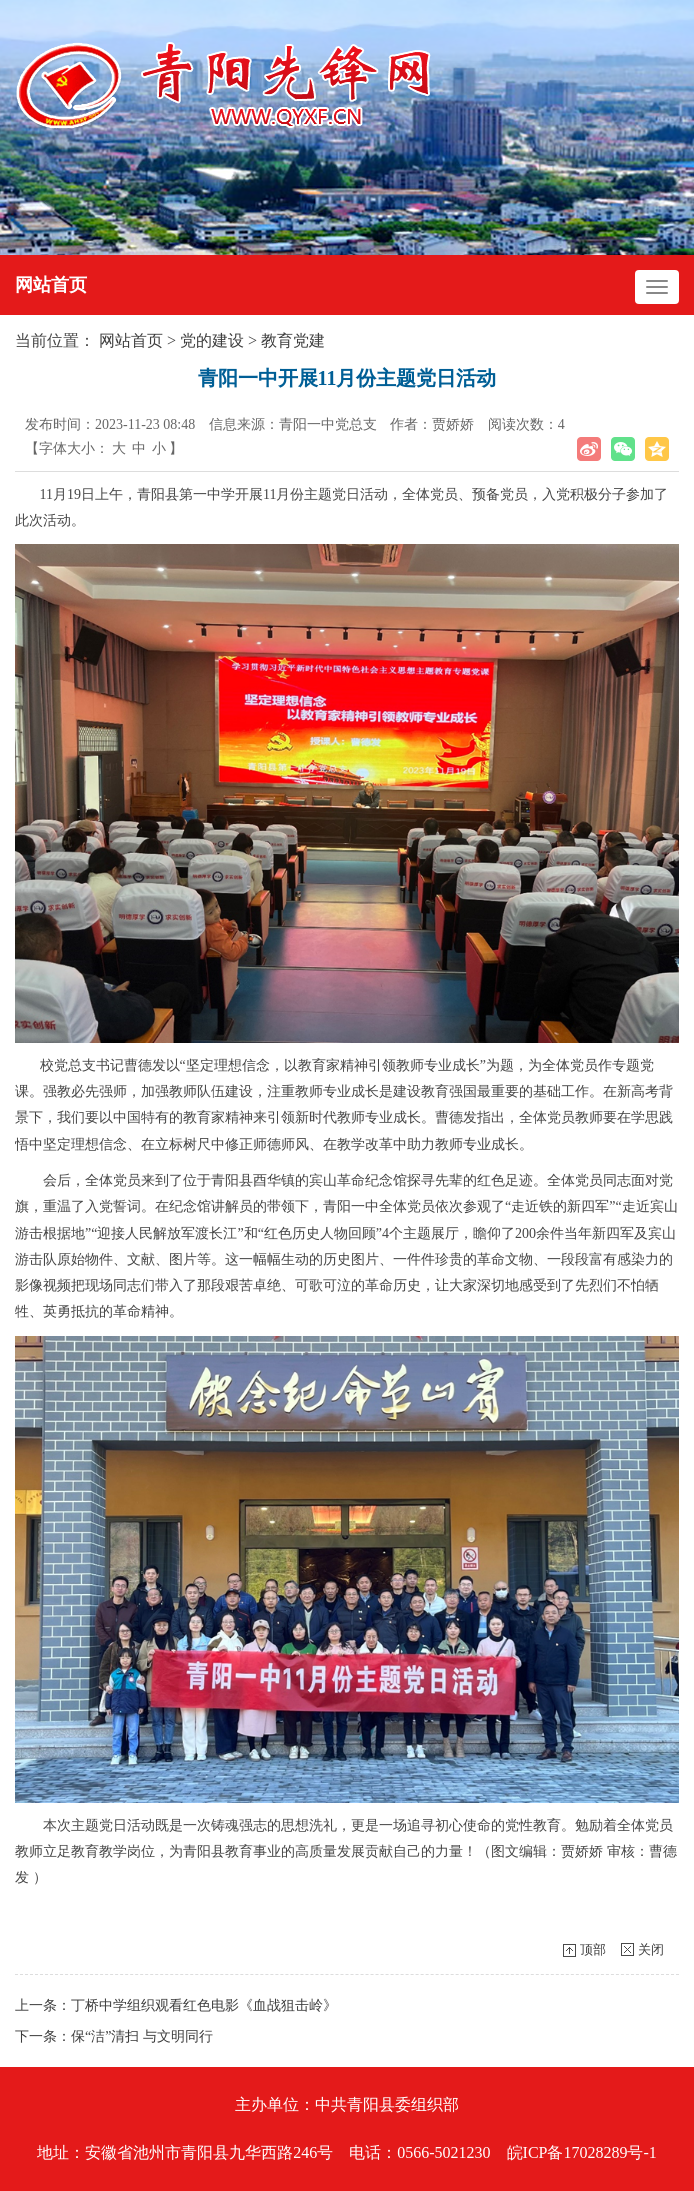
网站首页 (51, 285)
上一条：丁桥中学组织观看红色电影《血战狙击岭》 (176, 2005)
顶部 (593, 1949)
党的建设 (212, 340)
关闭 (651, 1949)
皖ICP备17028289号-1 (582, 2152)
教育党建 (293, 340)
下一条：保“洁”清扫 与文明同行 (114, 2036)
